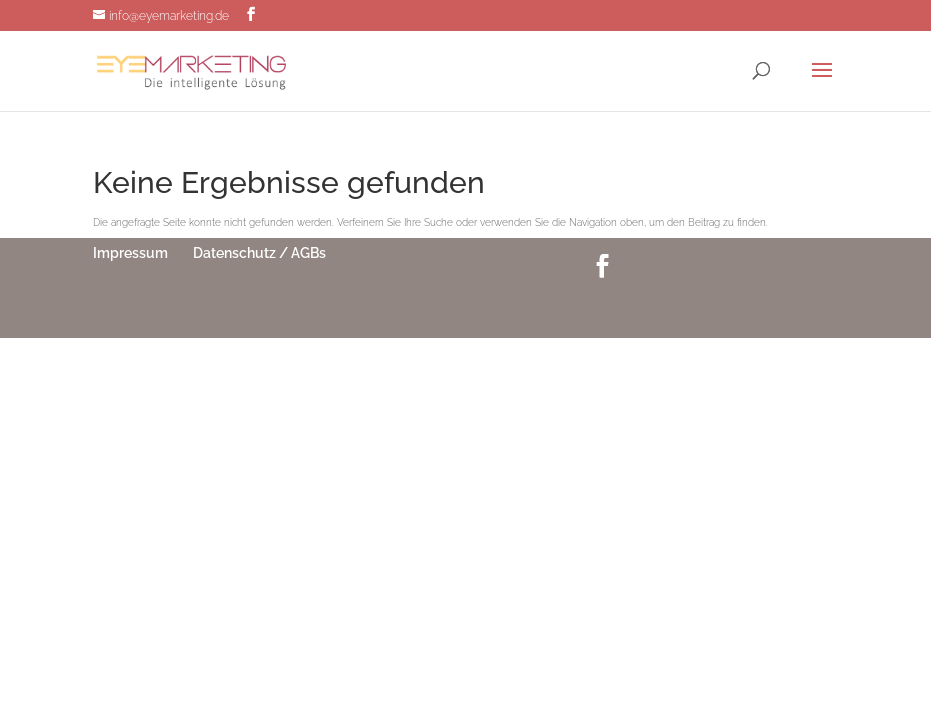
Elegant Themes (436, 307)
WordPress (567, 307)
